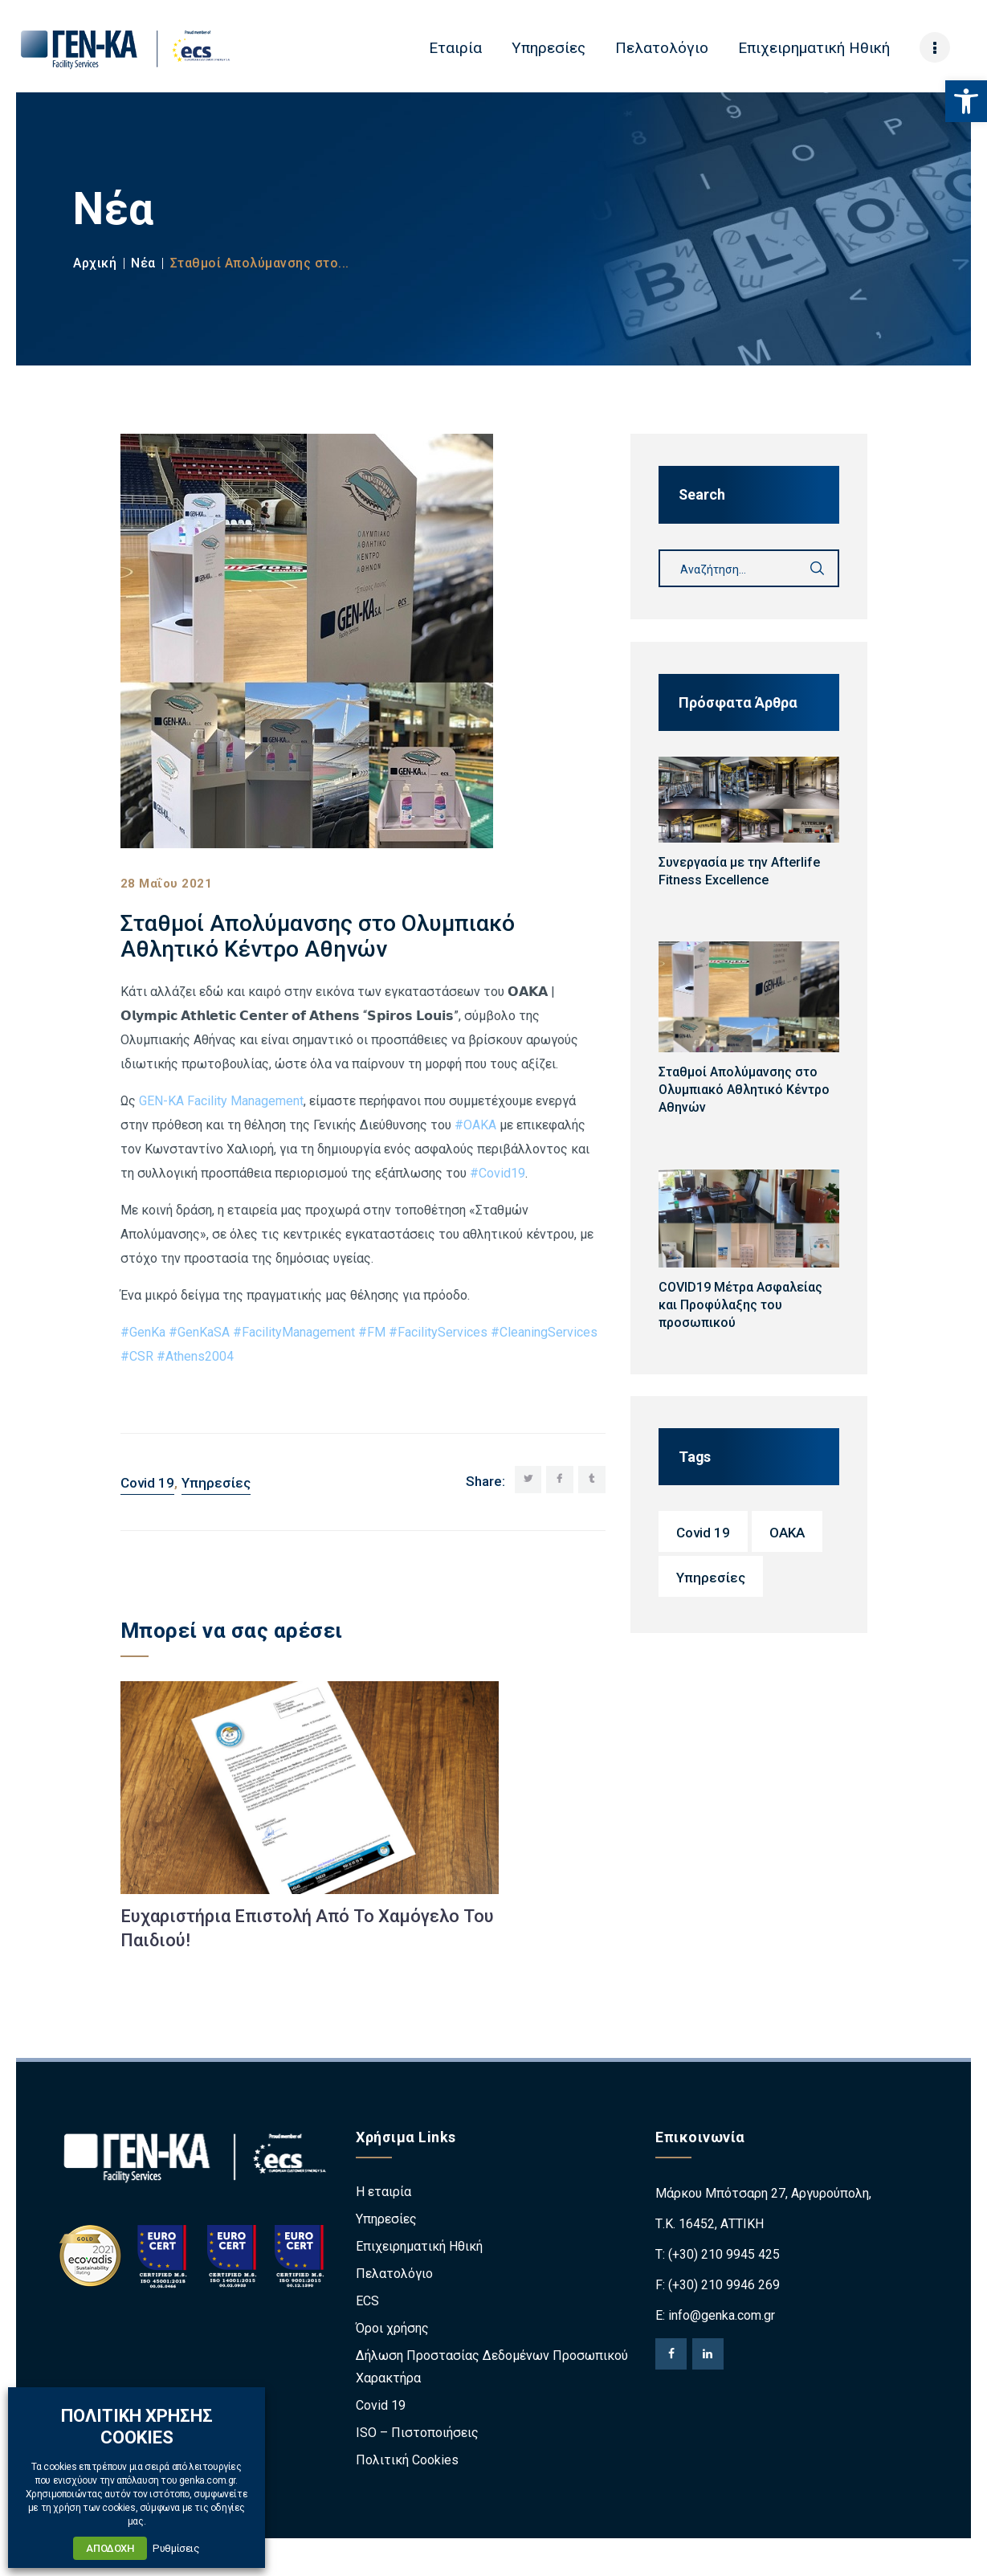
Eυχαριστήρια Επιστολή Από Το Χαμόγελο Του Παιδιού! (307, 1928)
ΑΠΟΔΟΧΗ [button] (109, 2548)
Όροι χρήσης (392, 2329)
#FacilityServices (438, 1332)
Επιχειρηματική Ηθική (419, 2247)
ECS (367, 2301)
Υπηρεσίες (216, 1483)
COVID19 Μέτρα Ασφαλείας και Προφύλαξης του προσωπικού (740, 1305)
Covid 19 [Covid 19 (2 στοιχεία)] (703, 1533)
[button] (966, 101)
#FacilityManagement (294, 1332)
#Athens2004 (195, 1356)
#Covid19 (497, 1173)
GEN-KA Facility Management (221, 1100)
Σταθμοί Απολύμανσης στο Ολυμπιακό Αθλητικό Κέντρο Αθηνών (744, 1089)
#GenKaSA (199, 1332)
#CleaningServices (544, 1332)
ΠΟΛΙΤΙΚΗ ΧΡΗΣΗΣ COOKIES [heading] (137, 2426)
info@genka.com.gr (721, 2316)
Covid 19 (147, 1483)
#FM (371, 1332)
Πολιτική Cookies (407, 2460)
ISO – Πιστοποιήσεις (417, 2433)
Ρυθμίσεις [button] (176, 2548)
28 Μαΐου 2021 (166, 883)
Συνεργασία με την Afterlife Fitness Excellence (739, 871)
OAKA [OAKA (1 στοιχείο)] (787, 1533)
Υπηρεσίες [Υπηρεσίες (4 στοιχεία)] (710, 1578)
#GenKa (142, 1332)
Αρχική (94, 263)
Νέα (143, 263)
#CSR (136, 1356)
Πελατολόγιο (394, 2274)
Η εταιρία (383, 2192)
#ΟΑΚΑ (475, 1125)
